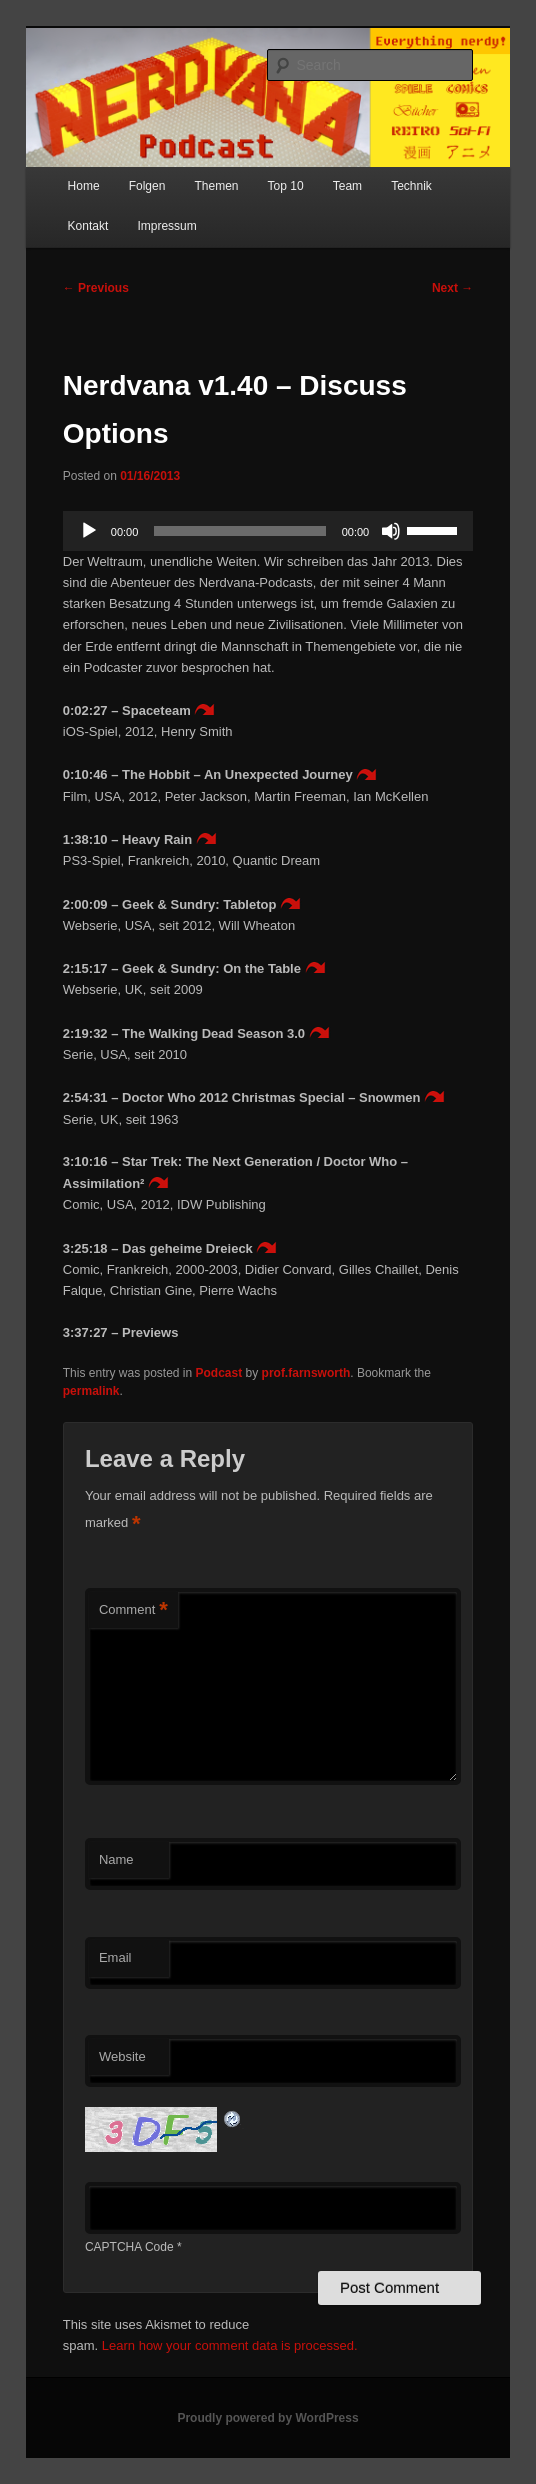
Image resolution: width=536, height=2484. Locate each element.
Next (452, 288)
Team (347, 186)
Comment (133, 1610)
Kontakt (88, 226)
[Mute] (391, 531)
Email (115, 1957)
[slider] (239, 531)
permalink (91, 1391)
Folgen (147, 186)
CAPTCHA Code (129, 2247)
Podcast (219, 1373)
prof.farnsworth (306, 1373)
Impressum (166, 226)
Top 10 (286, 186)
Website (122, 2056)
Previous (96, 288)
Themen (216, 186)
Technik (411, 186)
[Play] (89, 531)
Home (84, 186)
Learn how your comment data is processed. (230, 2345)
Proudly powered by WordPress (267, 2418)
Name (116, 1859)
